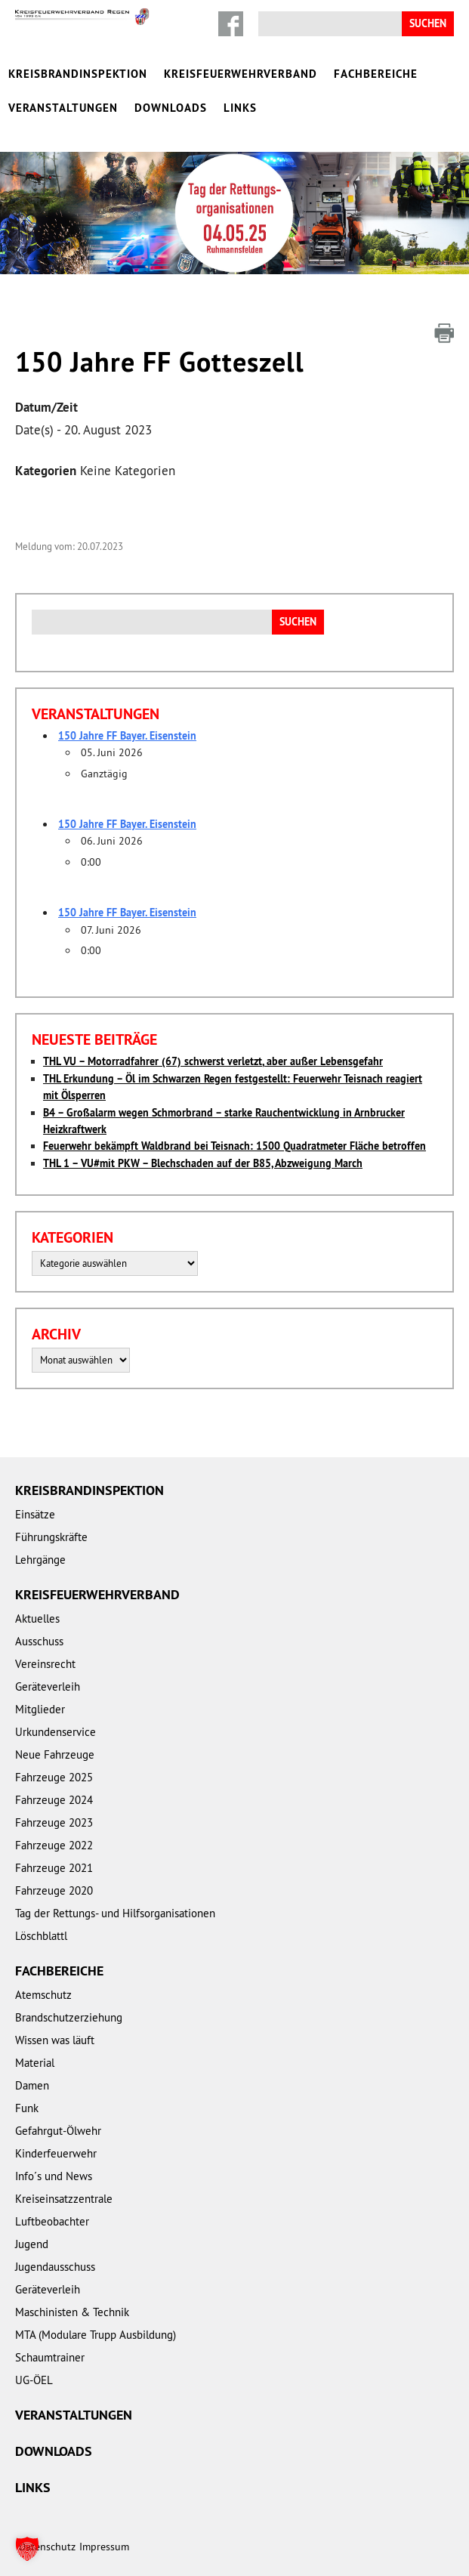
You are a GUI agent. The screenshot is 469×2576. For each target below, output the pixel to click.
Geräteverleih (47, 1686)
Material (34, 2063)
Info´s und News (53, 2176)
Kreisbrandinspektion (77, 73)
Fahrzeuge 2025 (54, 1777)
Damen (32, 2085)
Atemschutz (43, 1995)
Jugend (31, 2244)
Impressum (104, 2546)
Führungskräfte (51, 1537)
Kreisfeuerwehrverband (240, 73)
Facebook (230, 23)
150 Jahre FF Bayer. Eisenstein (127, 736)
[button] (27, 2549)
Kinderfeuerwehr (56, 2153)
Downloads (170, 107)
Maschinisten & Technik (72, 2312)
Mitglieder (40, 1709)
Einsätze (35, 1514)
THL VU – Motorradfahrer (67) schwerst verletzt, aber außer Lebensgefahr (213, 1061)
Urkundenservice (55, 1732)
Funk (27, 2108)
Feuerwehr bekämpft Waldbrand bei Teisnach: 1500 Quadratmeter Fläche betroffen (234, 1146)
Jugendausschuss (55, 2266)
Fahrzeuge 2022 (54, 1845)
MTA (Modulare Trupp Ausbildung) (95, 2334)
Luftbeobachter (52, 2221)
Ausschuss (39, 1641)
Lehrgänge (40, 1559)
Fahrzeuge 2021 (54, 1868)
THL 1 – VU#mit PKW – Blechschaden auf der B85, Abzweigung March (203, 1163)
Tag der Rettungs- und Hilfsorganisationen (115, 1913)
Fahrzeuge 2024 (54, 1800)
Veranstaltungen (63, 107)
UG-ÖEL (34, 2380)
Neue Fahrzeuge (54, 1754)
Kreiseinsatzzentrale (64, 2198)
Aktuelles (37, 1618)
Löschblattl (41, 1936)
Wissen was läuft (54, 2040)
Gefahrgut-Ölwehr (58, 2131)
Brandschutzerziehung (68, 2017)
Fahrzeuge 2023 (54, 1822)
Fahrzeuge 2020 (54, 1890)
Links (240, 107)
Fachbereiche (376, 73)
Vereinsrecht (45, 1664)
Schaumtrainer (50, 2357)
